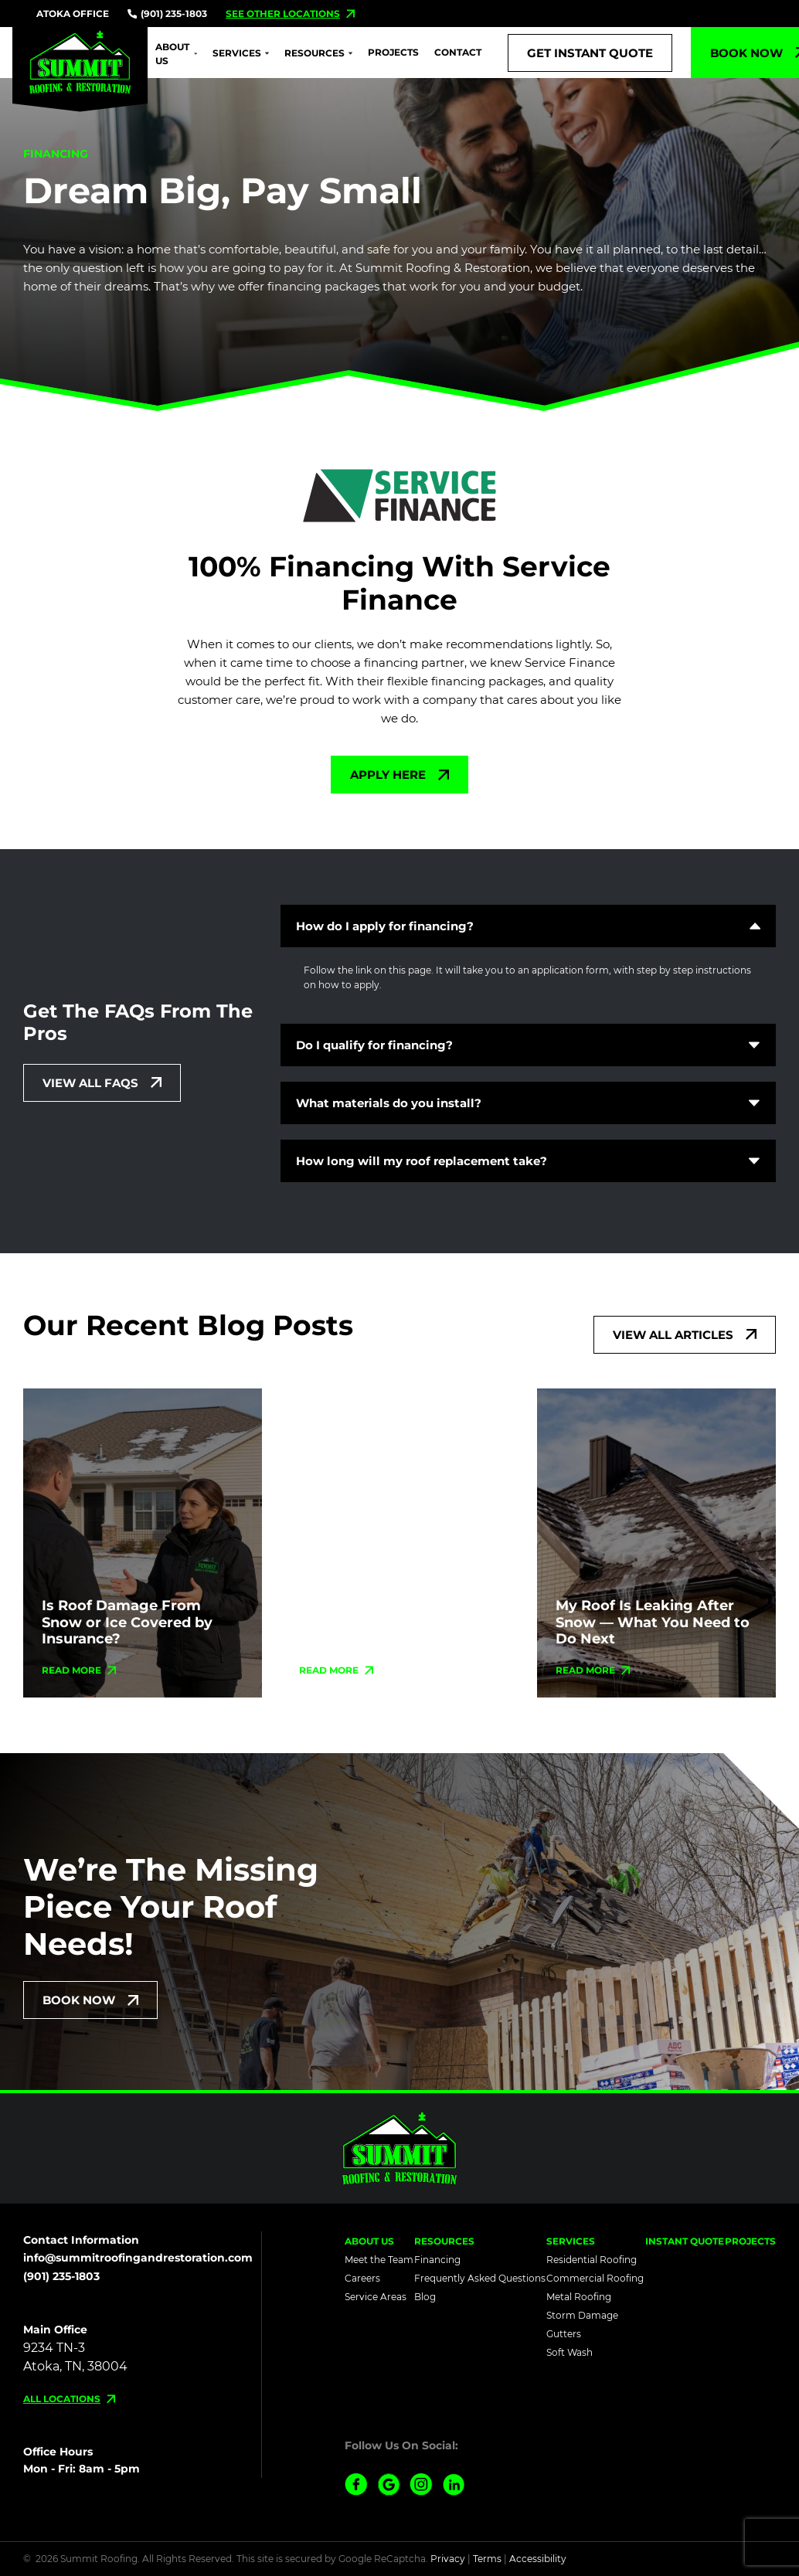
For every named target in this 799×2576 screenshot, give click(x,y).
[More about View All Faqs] (102, 1083)
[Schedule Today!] (90, 2000)
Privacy (447, 2558)
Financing (437, 2259)
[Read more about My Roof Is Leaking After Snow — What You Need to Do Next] (593, 1670)
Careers (362, 2278)
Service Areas (375, 2296)
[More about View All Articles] (684, 1335)
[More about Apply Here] (399, 775)
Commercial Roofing (595, 2278)
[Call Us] (590, 53)
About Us (172, 53)
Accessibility (537, 2558)
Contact (457, 52)
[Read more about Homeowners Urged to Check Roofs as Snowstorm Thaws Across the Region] (336, 1670)
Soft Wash (569, 2352)
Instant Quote (684, 2241)
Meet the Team (379, 2259)
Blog (425, 2296)
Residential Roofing (591, 2259)
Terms (487, 2558)
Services (236, 53)
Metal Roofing (578, 2296)
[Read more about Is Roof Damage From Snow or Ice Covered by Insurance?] (79, 1670)
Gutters (563, 2334)
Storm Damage (582, 2315)
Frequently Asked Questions (480, 2278)
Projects (393, 52)
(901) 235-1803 (167, 13)
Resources (314, 53)
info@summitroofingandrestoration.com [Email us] (138, 2258)
